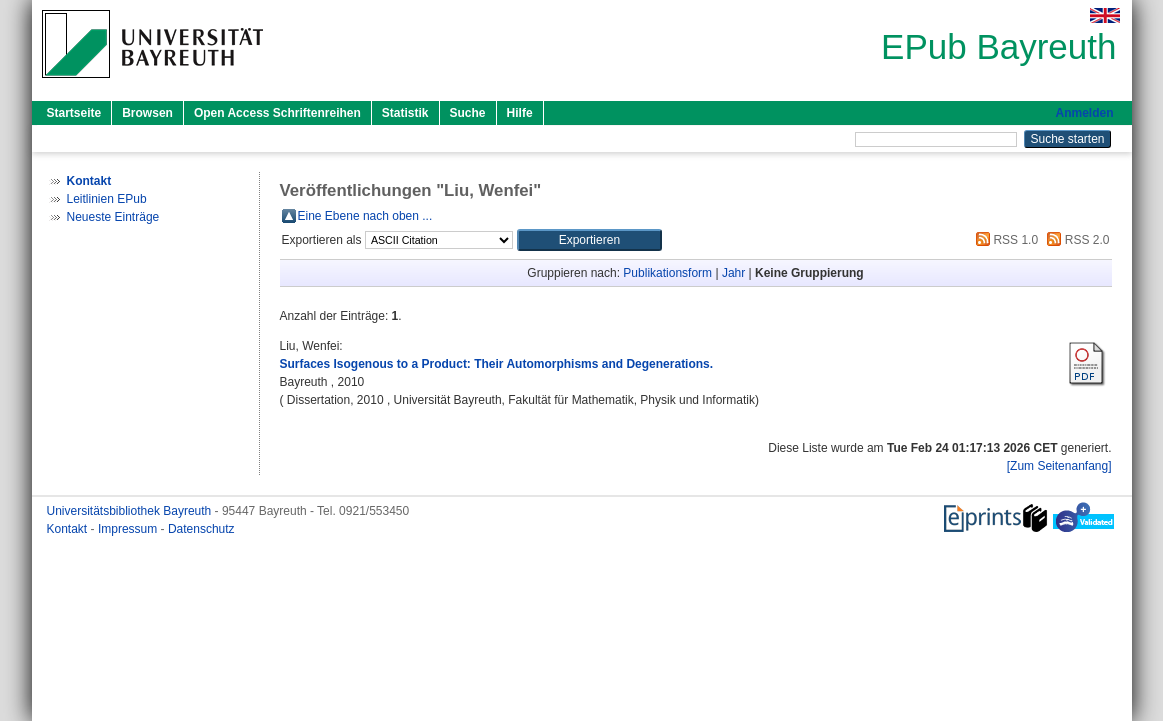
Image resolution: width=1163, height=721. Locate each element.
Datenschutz (201, 529)
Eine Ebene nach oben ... (365, 216)
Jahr (733, 273)
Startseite (74, 113)
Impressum (129, 529)
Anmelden (1084, 113)
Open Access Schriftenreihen (277, 113)
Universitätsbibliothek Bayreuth (131, 511)
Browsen (147, 113)
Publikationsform (667, 273)
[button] (589, 240)
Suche (468, 113)
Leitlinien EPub (107, 199)
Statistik (405, 113)
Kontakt (69, 529)
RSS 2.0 (1075, 240)
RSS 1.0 (1004, 240)
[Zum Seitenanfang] (1059, 466)
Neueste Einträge (113, 217)
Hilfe (520, 113)
